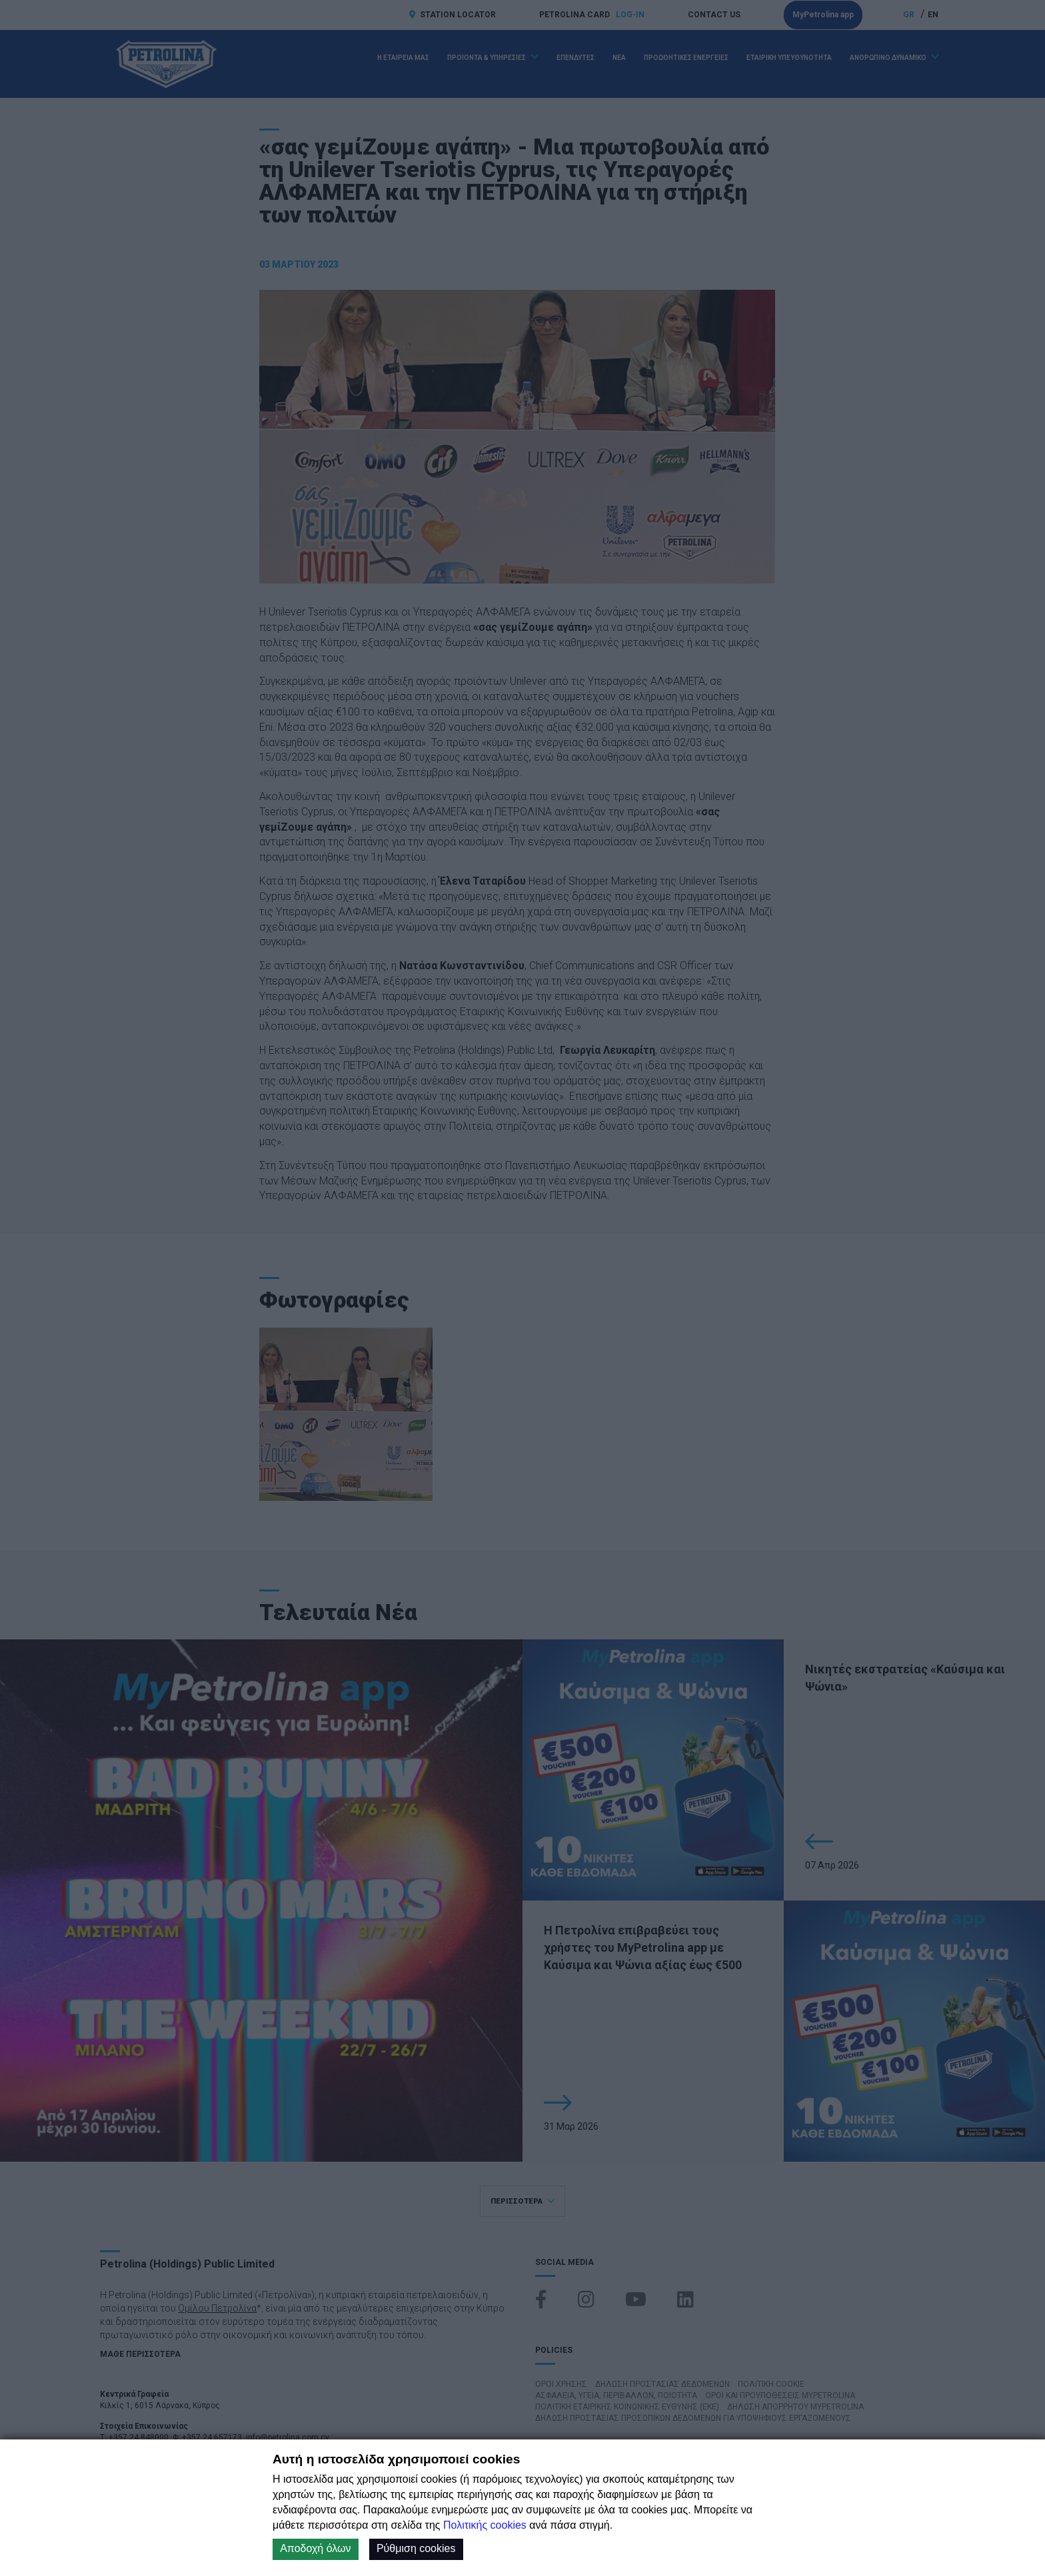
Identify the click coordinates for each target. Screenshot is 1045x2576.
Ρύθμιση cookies (416, 2548)
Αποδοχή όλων (315, 2548)
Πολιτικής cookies (484, 2525)
